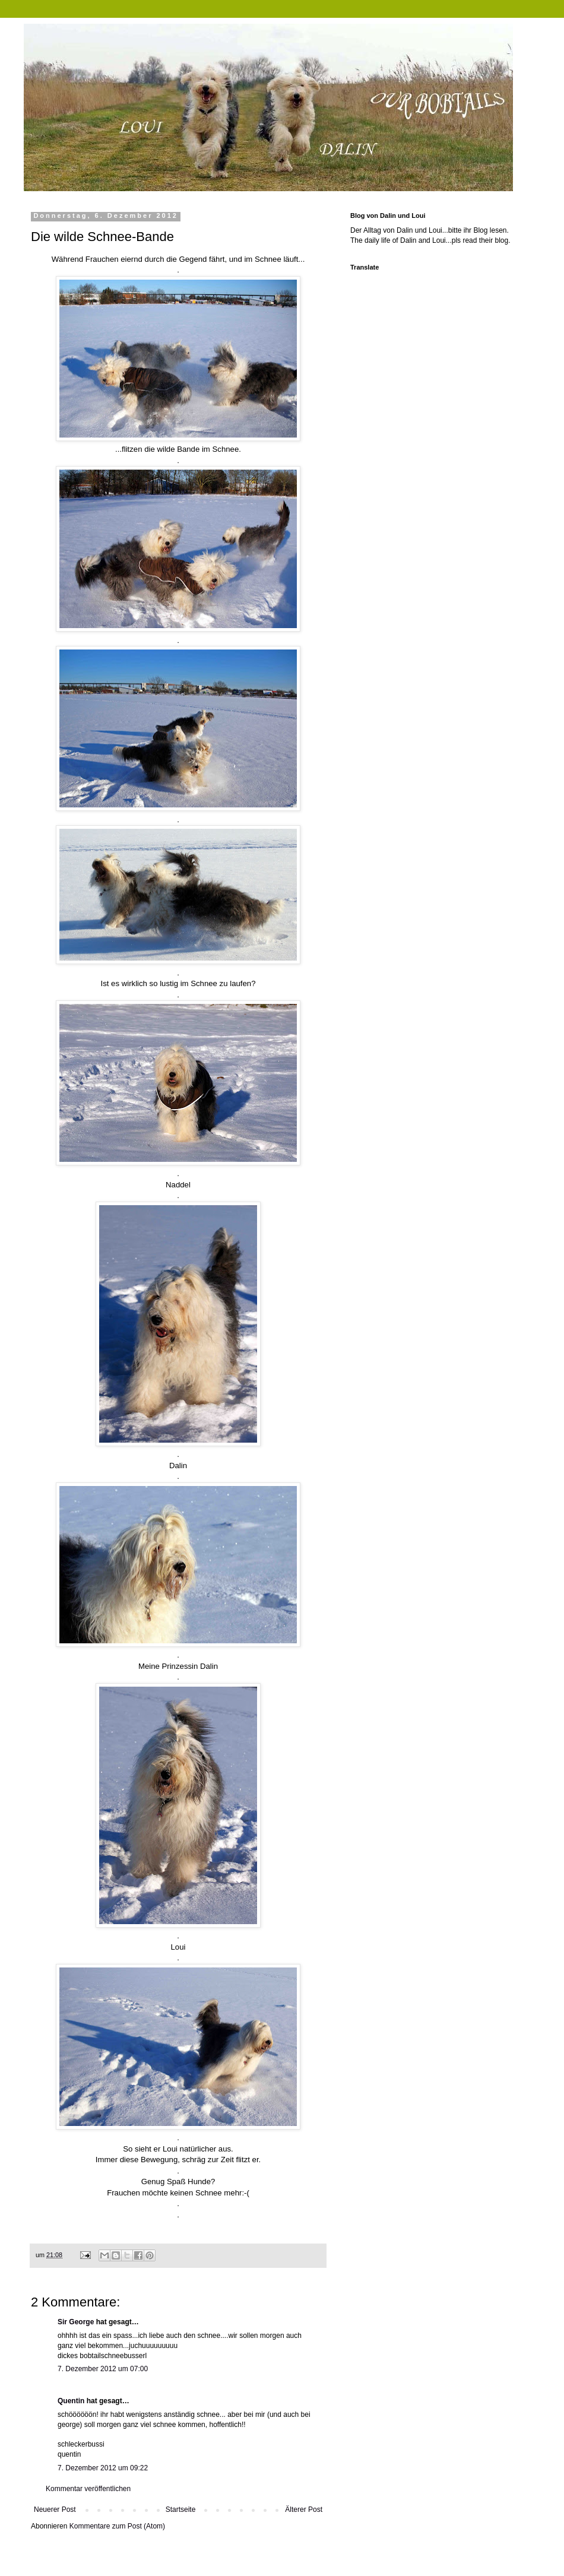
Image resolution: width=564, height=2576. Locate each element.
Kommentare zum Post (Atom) (117, 2526)
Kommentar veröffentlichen (88, 2489)
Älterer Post (303, 2509)
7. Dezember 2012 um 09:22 (103, 2468)
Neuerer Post (55, 2509)
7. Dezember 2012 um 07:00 (103, 2369)
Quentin (71, 2401)
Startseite (181, 2509)
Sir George (76, 2322)
